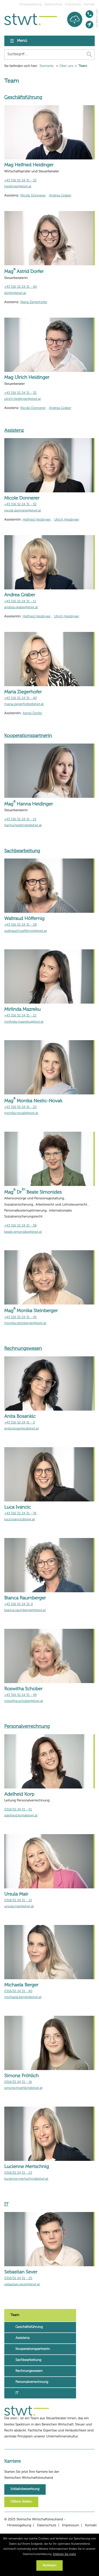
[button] (89, 14)
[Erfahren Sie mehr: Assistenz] (40, 2338)
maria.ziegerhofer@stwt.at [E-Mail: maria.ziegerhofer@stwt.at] (24, 704)
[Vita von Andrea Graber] (60, 196)
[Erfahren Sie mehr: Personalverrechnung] (40, 2382)
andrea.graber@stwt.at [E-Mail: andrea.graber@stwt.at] (21, 607)
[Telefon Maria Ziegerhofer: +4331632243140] (20, 698)
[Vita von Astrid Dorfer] (32, 714)
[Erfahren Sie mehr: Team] (40, 2315)
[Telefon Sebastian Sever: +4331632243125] (18, 2279)
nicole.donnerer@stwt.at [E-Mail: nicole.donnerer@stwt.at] (22, 510)
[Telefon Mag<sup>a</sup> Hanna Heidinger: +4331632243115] (20, 820)
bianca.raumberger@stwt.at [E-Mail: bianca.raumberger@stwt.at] (25, 1610)
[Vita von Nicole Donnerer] (33, 196)
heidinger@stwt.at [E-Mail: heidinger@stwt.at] (18, 186)
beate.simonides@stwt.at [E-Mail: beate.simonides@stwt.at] (23, 1232)
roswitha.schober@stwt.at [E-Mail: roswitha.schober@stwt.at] (23, 1701)
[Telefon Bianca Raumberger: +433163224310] (18, 1605)
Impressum (73, 4)
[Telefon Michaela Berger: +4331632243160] (18, 1991)
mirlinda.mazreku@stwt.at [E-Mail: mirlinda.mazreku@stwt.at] (24, 1022)
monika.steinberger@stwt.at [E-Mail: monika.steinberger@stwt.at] (25, 1323)
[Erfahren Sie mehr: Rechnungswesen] (40, 2371)
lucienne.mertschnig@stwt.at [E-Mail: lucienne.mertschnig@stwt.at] (26, 2179)
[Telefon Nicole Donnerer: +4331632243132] (20, 505)
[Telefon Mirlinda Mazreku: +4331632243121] (20, 1016)
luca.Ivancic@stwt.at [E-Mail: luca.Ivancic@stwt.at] (19, 1519)
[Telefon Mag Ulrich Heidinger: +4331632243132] (20, 393)
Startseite (46, 66)
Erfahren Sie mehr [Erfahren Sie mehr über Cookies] (64, 2554)
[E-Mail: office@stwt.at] (89, 24)
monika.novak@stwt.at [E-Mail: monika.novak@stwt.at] (21, 1113)
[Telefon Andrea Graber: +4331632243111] (20, 602)
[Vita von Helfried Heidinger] (37, 520)
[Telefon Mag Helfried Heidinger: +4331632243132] (20, 181)
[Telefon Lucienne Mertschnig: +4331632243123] (18, 2173)
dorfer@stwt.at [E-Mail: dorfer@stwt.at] (15, 293)
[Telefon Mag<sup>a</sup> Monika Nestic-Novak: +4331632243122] (20, 1107)
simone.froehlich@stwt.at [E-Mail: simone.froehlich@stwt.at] (23, 2088)
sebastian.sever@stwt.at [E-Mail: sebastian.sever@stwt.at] (22, 2284)
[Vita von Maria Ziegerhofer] (33, 302)
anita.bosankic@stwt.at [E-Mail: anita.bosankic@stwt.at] (21, 1428)
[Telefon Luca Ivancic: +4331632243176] (20, 1514)
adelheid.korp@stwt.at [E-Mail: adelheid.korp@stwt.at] (21, 1815)
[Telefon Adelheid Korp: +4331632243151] (18, 1810)
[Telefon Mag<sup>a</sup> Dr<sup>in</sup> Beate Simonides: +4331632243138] (20, 1226)
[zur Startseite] (30, 19)
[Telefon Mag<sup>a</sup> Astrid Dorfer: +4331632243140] (20, 287)
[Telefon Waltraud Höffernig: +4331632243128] (20, 925)
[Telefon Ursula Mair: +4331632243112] (18, 1901)
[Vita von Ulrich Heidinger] (66, 520)
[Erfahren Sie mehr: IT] (40, 2393)
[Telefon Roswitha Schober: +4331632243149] (20, 1695)
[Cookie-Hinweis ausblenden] (49, 2565)
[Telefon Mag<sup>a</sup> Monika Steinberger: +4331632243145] (20, 1318)
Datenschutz (53, 4)
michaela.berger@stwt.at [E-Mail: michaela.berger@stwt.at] (23, 1997)
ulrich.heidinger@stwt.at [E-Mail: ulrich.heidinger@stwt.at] (22, 399)
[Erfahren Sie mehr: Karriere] (25, 2489)
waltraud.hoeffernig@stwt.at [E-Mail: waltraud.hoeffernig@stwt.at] (25, 931)
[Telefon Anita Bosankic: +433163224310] (19, 1423)
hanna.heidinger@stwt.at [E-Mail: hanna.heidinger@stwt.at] (23, 825)
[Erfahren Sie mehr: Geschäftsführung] (40, 2327)
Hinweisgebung (30, 4)
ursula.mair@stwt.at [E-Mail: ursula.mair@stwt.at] (19, 1906)
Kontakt (89, 4)
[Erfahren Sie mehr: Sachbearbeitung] (40, 2360)
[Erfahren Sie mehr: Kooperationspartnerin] (40, 2349)
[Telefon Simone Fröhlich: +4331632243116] (18, 2082)
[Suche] (44, 54)
